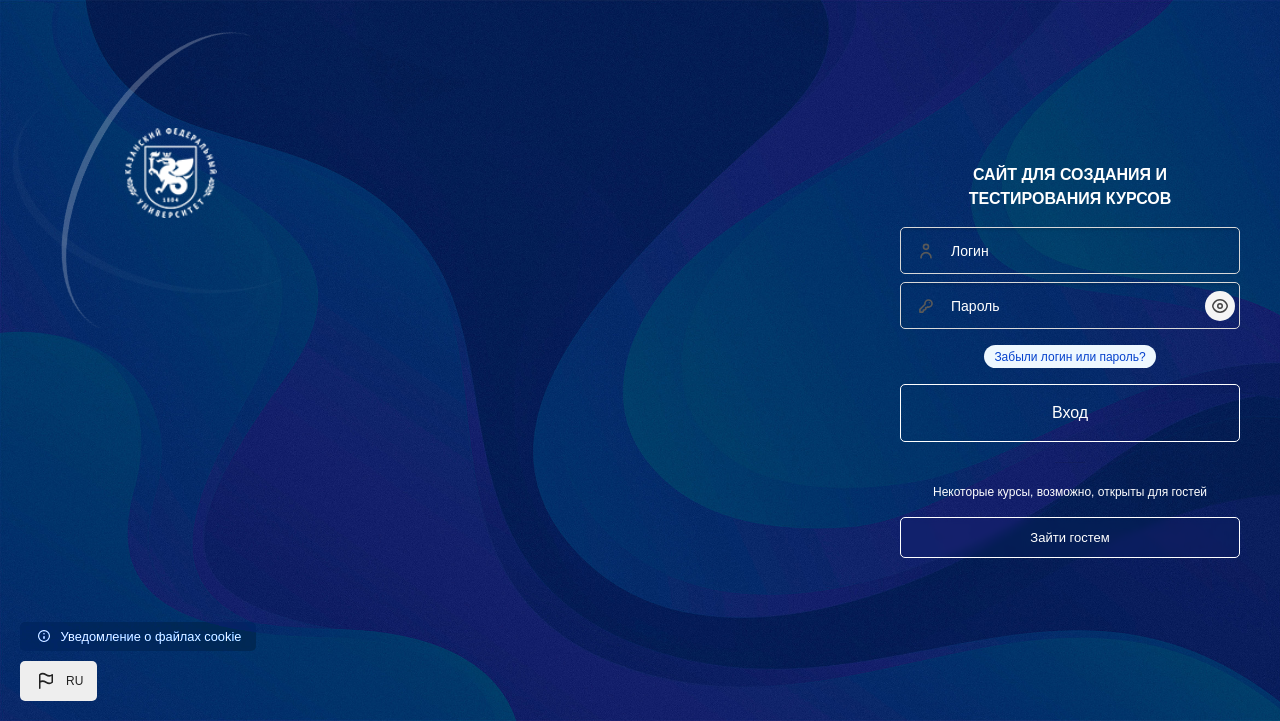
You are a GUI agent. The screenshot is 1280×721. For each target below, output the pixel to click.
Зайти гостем (1069, 537)
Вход (1070, 412)
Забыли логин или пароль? (1069, 357)
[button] (58, 681)
